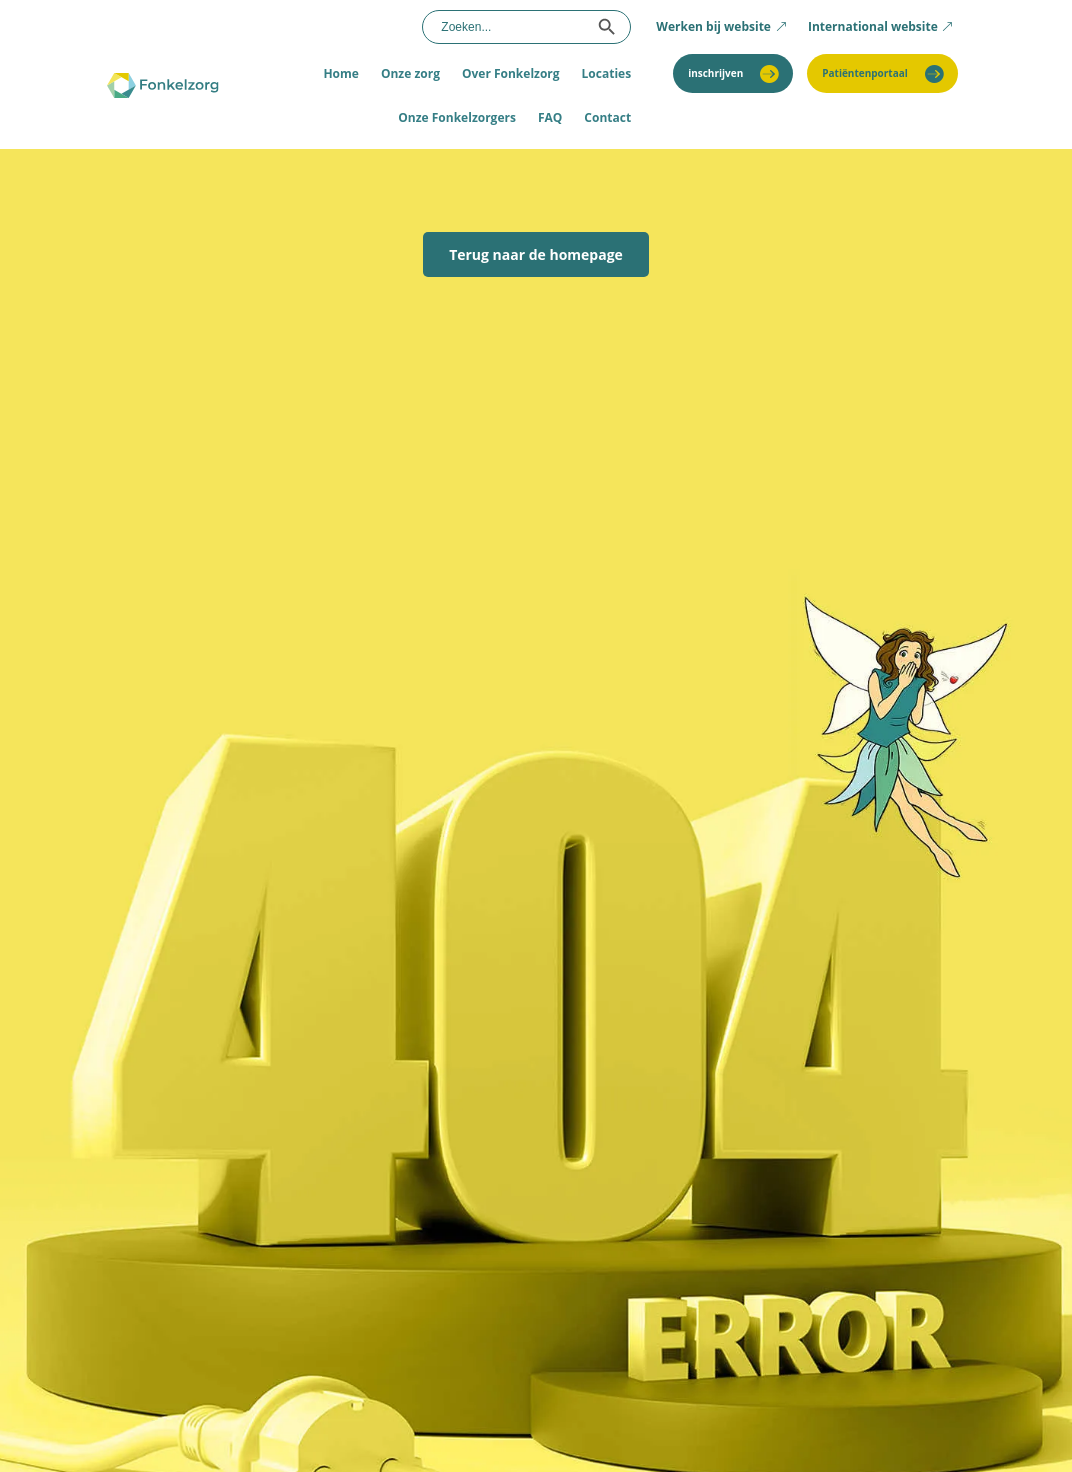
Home (340, 73)
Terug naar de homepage (536, 254)
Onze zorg (410, 73)
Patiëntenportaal (865, 73)
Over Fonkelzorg (511, 73)
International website (873, 26)
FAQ (550, 117)
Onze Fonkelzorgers (457, 117)
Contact (607, 117)
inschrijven (715, 73)
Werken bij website (713, 26)
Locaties (607, 73)
